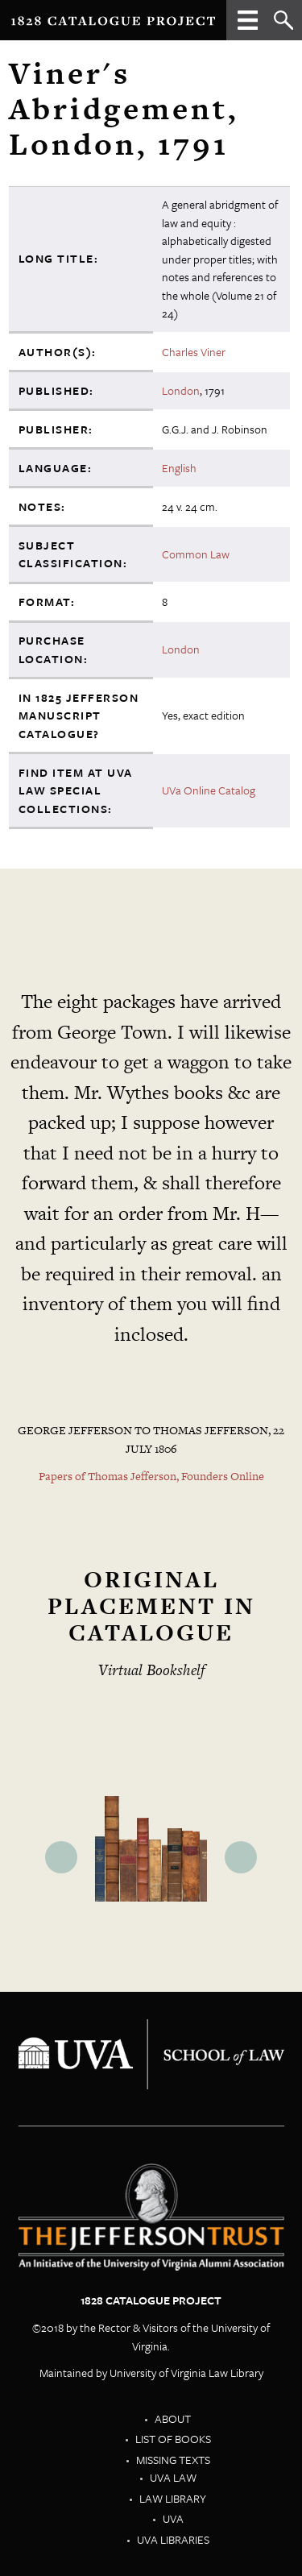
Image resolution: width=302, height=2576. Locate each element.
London (181, 390)
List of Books (173, 2438)
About (173, 2418)
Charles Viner (193, 351)
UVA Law (173, 2477)
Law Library (172, 2498)
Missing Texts (173, 2459)
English (179, 467)
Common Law (196, 553)
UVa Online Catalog (208, 790)
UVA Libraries (173, 2539)
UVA (173, 2518)
